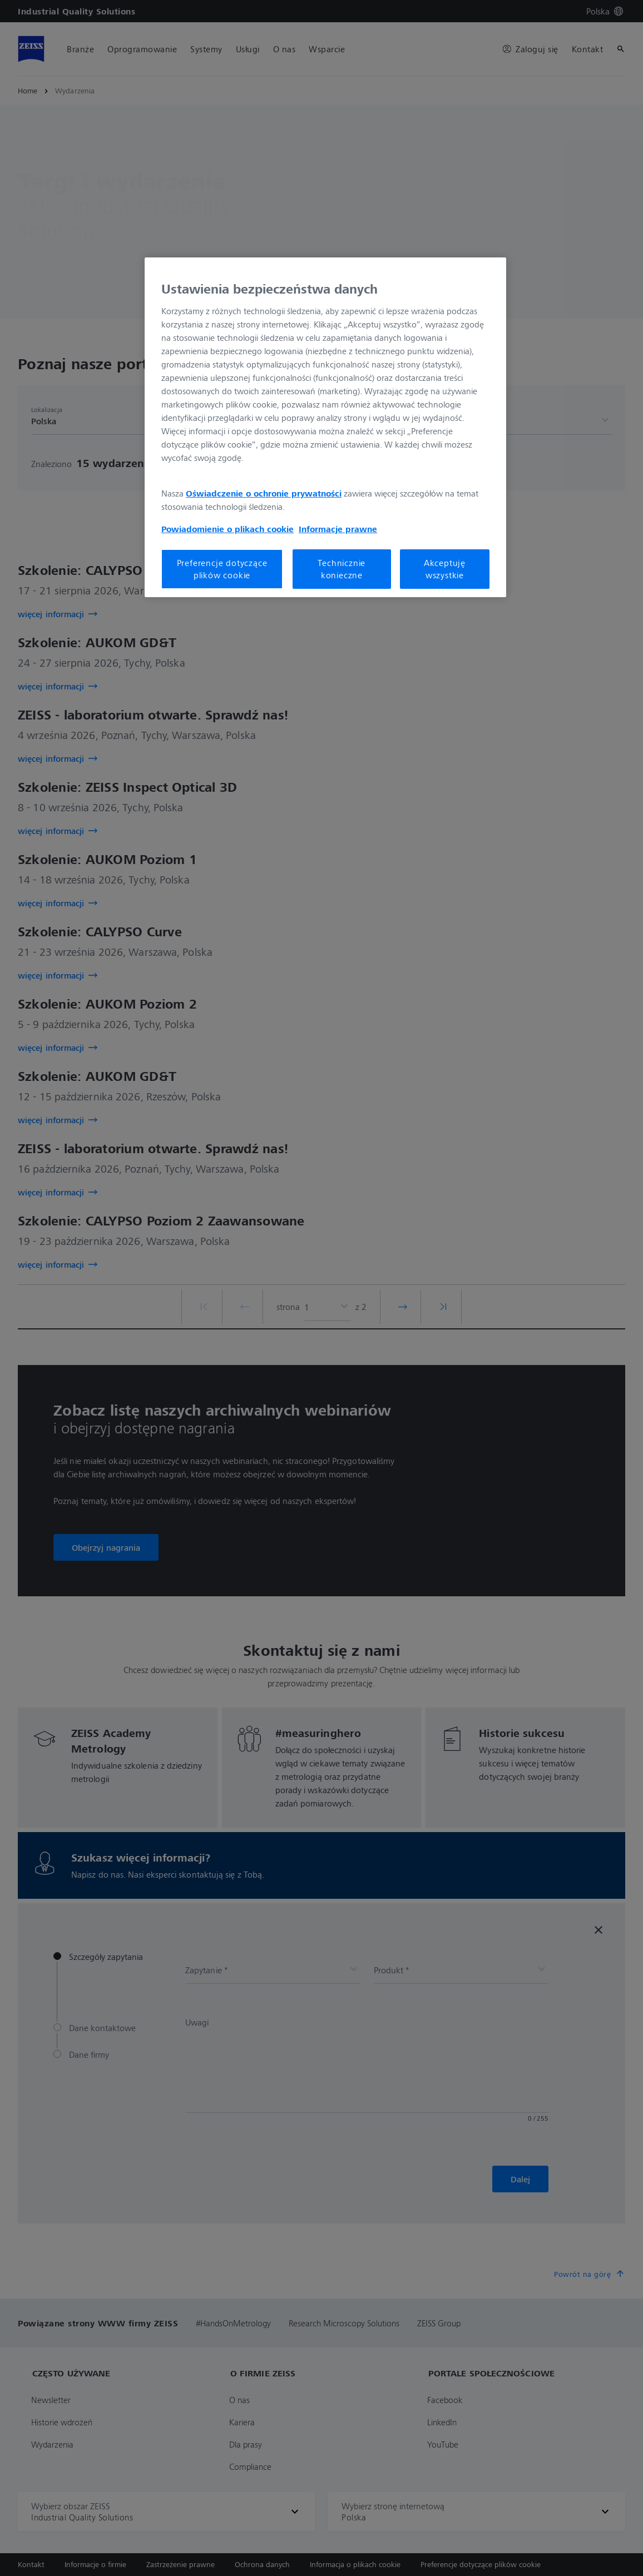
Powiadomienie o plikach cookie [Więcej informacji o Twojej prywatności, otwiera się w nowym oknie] (227, 529)
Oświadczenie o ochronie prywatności (264, 493)
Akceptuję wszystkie (445, 569)
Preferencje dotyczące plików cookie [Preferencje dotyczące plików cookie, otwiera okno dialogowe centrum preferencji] (222, 569)
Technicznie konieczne (341, 569)
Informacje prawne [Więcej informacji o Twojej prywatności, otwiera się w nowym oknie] (338, 529)
